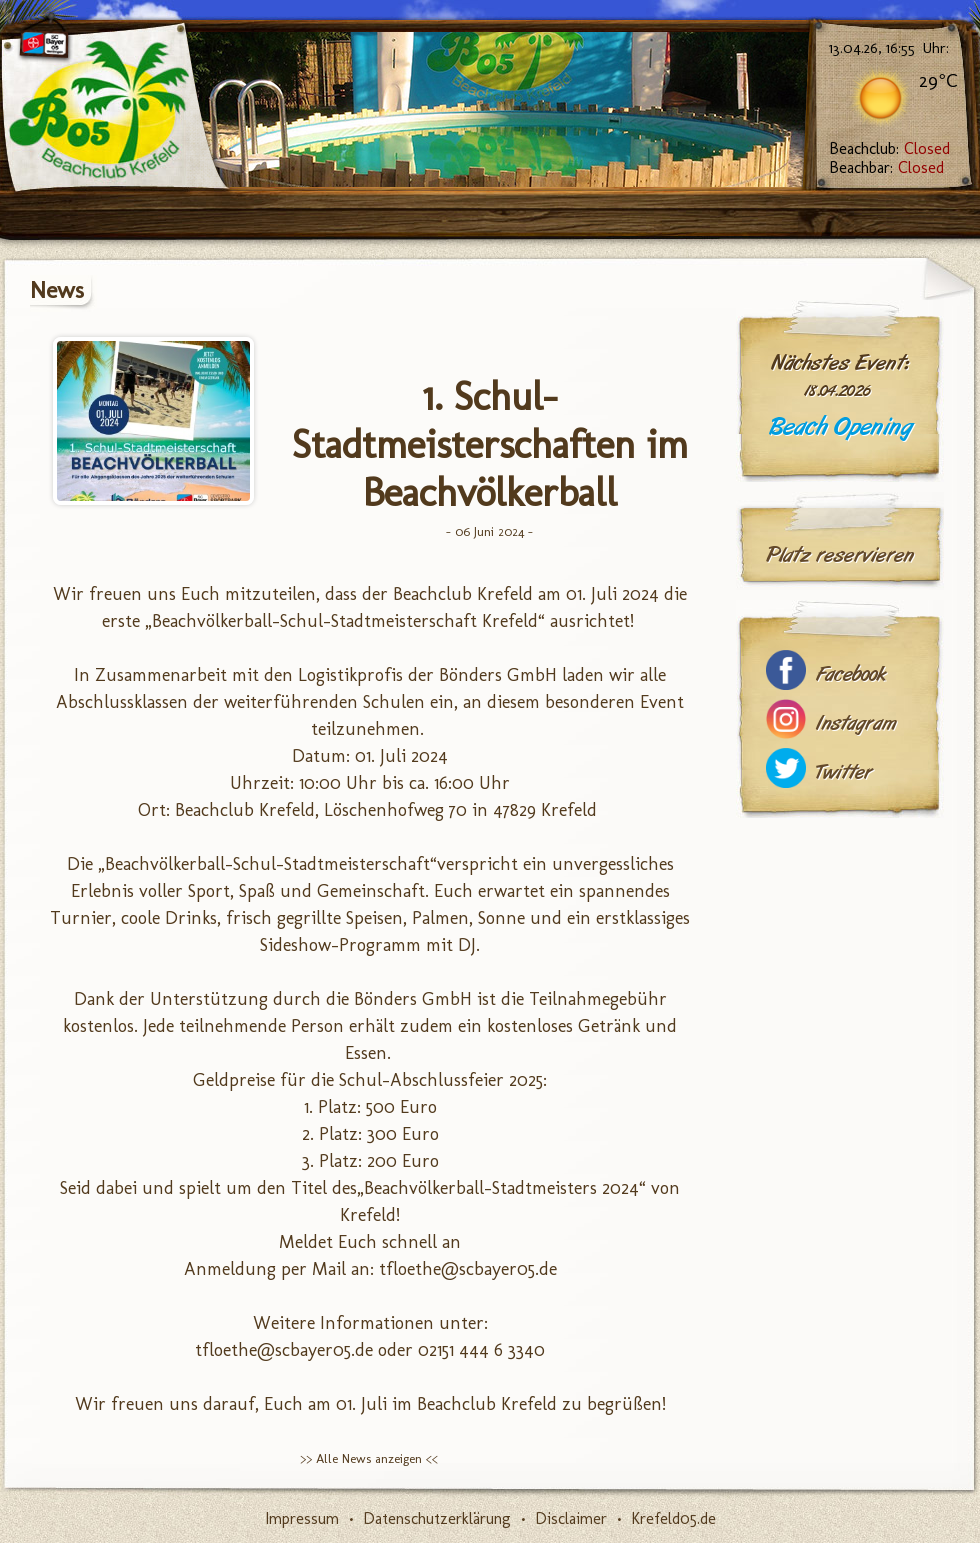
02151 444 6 (460, 1350)
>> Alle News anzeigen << (369, 1458)
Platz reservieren (840, 555)
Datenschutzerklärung (437, 1518)
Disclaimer (571, 1518)
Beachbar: (886, 167)
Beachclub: (889, 148)
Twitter (844, 772)
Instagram (856, 723)
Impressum (302, 1518)
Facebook (851, 674)
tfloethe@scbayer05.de (468, 1269)
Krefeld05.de (673, 1518)
